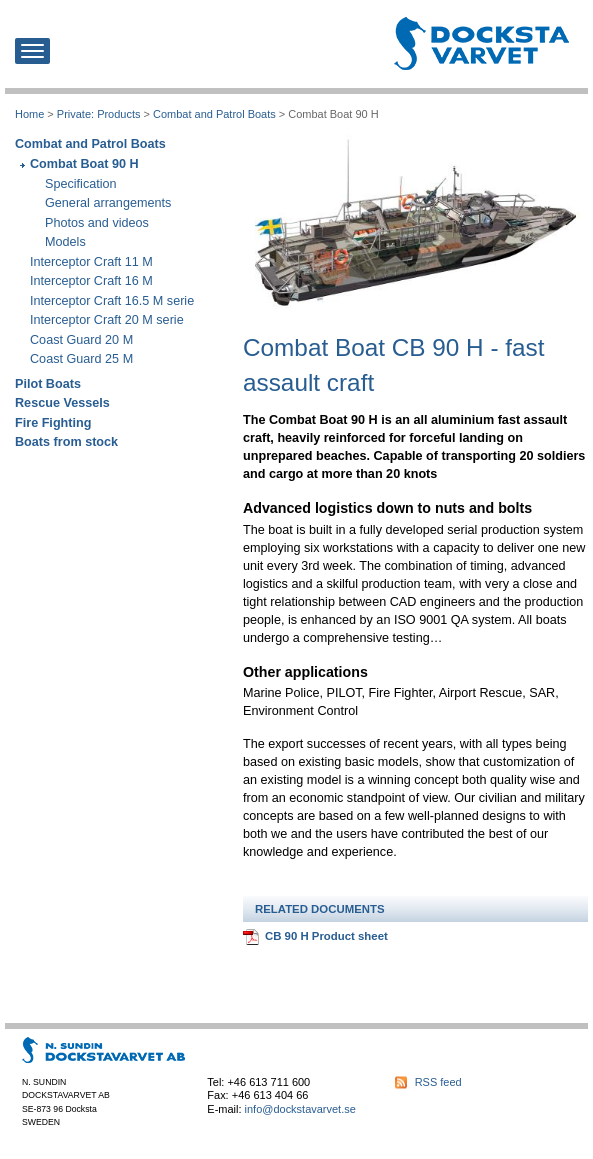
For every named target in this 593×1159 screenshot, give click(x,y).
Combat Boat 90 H (84, 164)
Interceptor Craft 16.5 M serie (112, 301)
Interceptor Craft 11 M (91, 262)
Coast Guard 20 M (81, 340)
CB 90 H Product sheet (326, 936)
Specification (81, 184)
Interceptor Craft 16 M (91, 281)
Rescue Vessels (62, 403)
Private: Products (99, 114)
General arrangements (108, 203)
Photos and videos (97, 223)
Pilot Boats (48, 384)
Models (65, 242)
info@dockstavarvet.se (300, 1109)
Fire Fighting (53, 423)
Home (29, 114)
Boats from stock (66, 442)
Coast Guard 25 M (81, 359)
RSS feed (438, 1082)
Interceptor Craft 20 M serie (107, 320)
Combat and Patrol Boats (214, 114)
